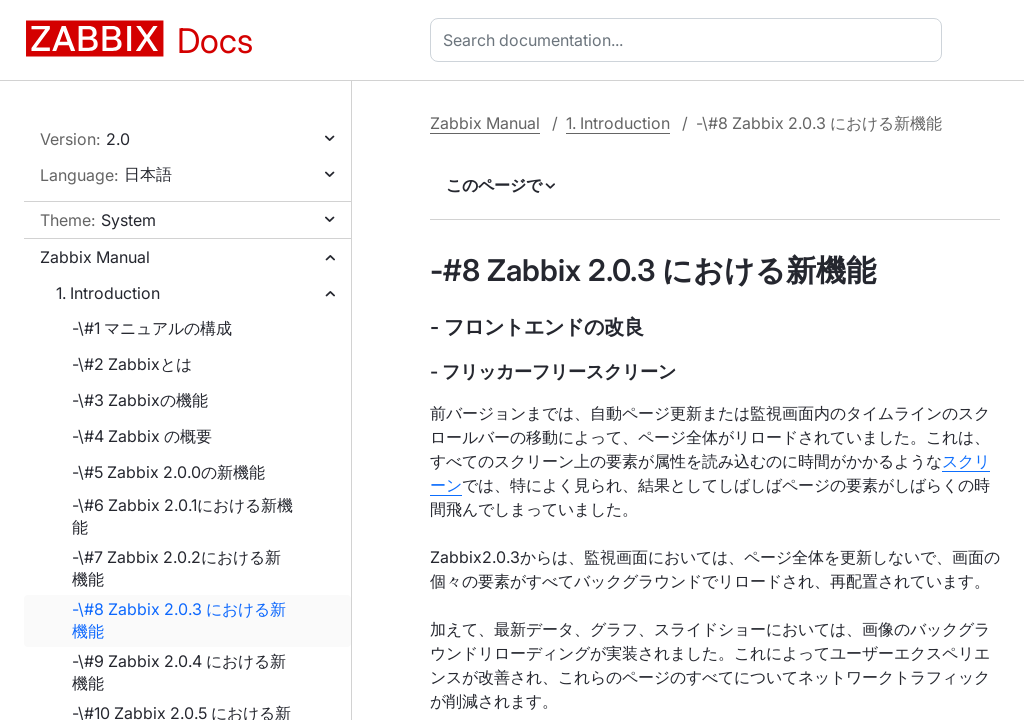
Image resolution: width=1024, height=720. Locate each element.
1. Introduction (108, 293)
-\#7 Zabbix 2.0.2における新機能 (176, 568)
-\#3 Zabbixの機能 (140, 400)
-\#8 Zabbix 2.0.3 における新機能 (179, 620)
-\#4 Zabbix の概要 (142, 436)
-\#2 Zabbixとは (132, 364)
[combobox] (690, 40)
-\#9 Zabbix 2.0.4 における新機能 (179, 672)
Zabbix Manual (95, 257)
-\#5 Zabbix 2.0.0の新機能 (168, 472)
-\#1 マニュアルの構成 (152, 328)
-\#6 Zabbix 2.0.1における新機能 (182, 516)
